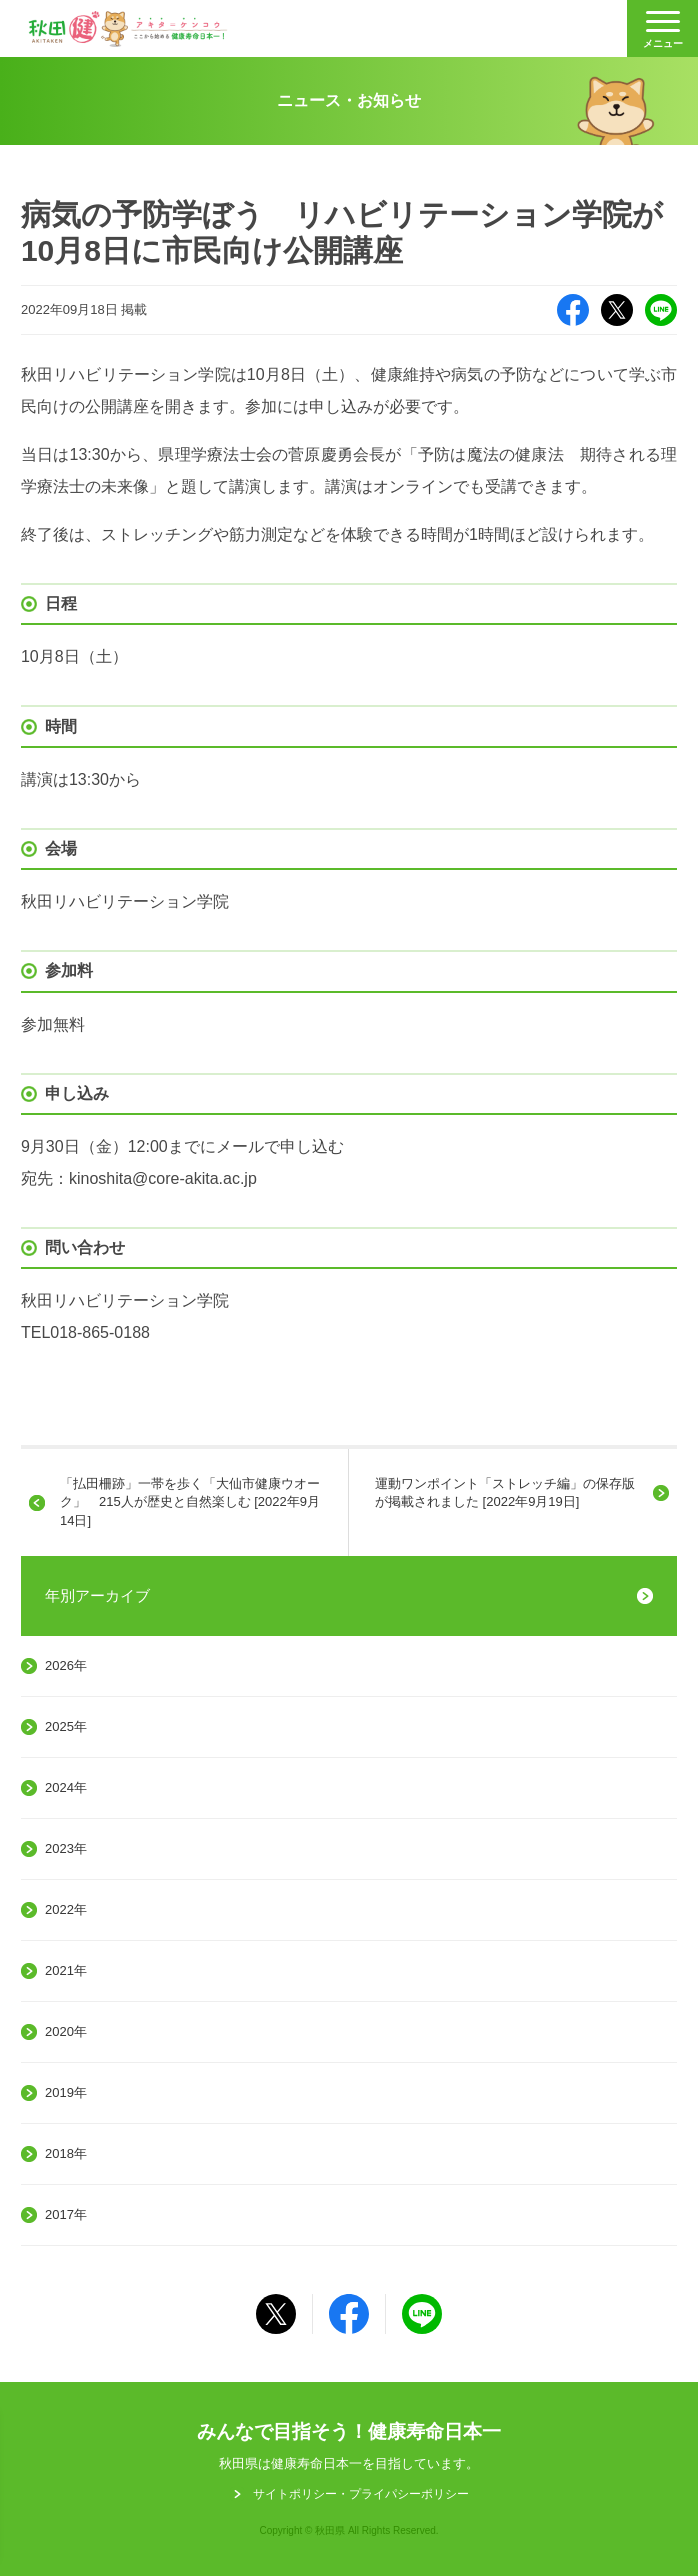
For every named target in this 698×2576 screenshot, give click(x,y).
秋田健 (128, 29)
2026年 (66, 1665)
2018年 (66, 2153)
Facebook (573, 310)
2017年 (66, 2214)
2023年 (66, 1848)
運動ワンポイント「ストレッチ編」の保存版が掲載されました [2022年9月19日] (505, 1492)
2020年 (66, 2031)
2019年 (66, 2092)
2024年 (66, 1787)
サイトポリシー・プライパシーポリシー (361, 2494)
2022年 (66, 1909)
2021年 (66, 1970)
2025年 (66, 1726)
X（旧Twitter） (617, 310)
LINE (661, 310)
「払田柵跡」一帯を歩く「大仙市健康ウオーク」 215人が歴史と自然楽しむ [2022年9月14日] (190, 1501)
